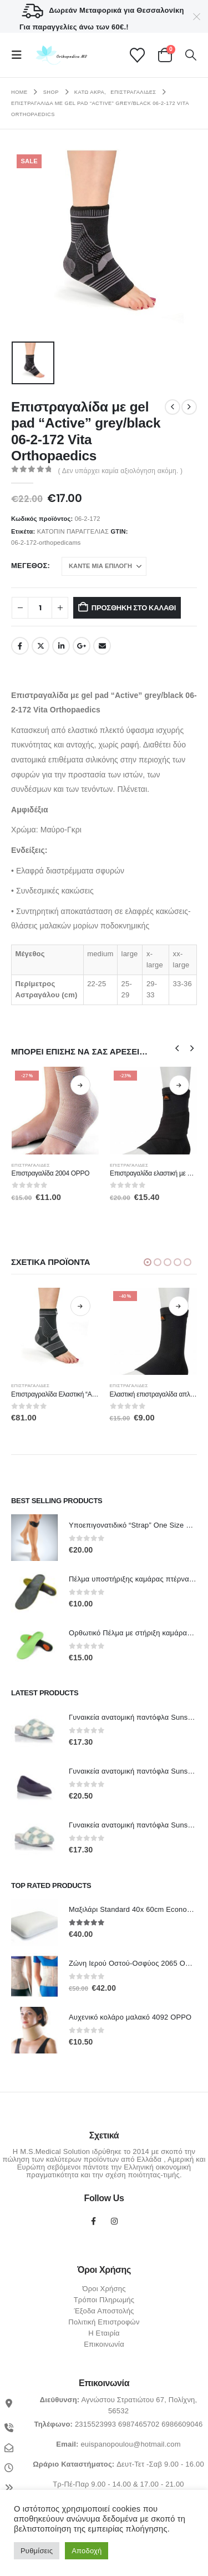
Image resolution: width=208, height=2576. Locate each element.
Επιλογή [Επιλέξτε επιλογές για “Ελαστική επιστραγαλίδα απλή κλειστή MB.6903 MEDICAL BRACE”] (179, 1306)
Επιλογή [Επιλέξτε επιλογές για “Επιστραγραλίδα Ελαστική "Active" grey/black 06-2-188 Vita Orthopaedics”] (80, 1306)
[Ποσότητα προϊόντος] (40, 608)
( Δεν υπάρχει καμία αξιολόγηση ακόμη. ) (120, 471)
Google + (81, 646)
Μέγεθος (29, 565)
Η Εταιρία (104, 2333)
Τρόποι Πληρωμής (104, 2300)
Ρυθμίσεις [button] (37, 2551)
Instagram (114, 2221)
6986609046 (181, 2424)
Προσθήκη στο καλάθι (134, 607)
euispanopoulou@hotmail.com (130, 2444)
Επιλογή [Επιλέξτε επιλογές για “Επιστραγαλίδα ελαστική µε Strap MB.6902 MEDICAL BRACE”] (179, 1085)
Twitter (40, 646)
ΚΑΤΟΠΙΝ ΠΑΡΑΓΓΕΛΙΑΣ (73, 531)
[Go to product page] (55, 1110)
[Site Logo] (60, 55)
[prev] (172, 407)
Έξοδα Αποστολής (104, 2311)
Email (102, 646)
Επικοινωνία (104, 2344)
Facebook (20, 646)
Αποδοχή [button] (87, 2551)
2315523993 (95, 2424)
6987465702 (138, 2424)
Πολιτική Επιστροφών (103, 2322)
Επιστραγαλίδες (31, 1165)
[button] (20, 55)
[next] (189, 407)
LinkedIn (61, 646)
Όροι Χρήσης (103, 2288)
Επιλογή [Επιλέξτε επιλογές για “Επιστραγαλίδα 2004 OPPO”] (80, 1085)
